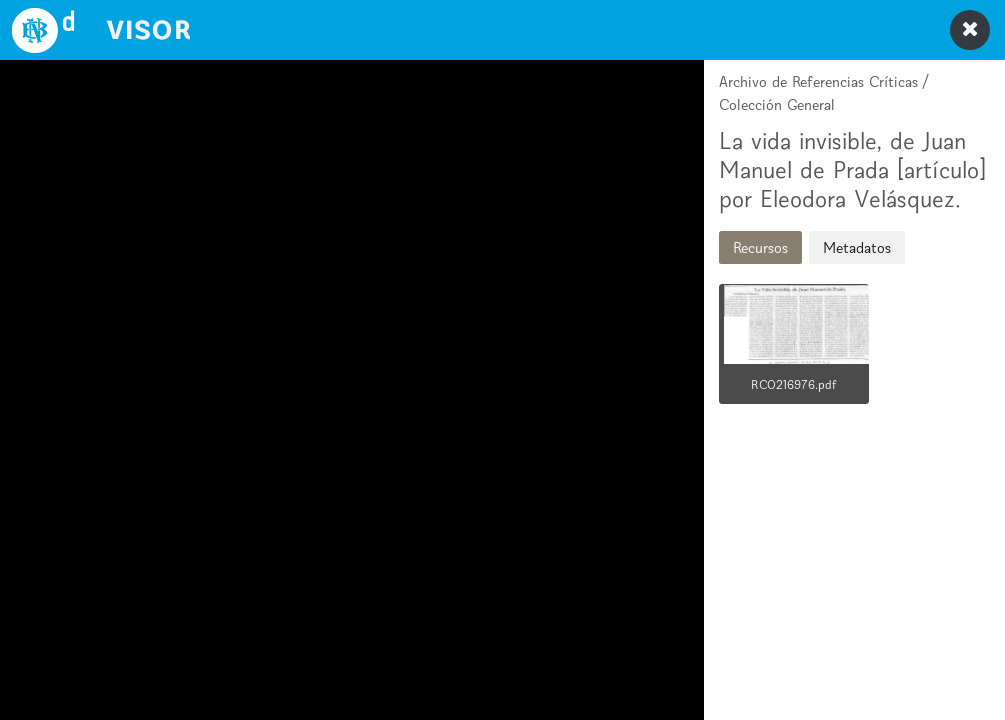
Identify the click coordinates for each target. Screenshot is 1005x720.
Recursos (760, 247)
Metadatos (857, 247)
